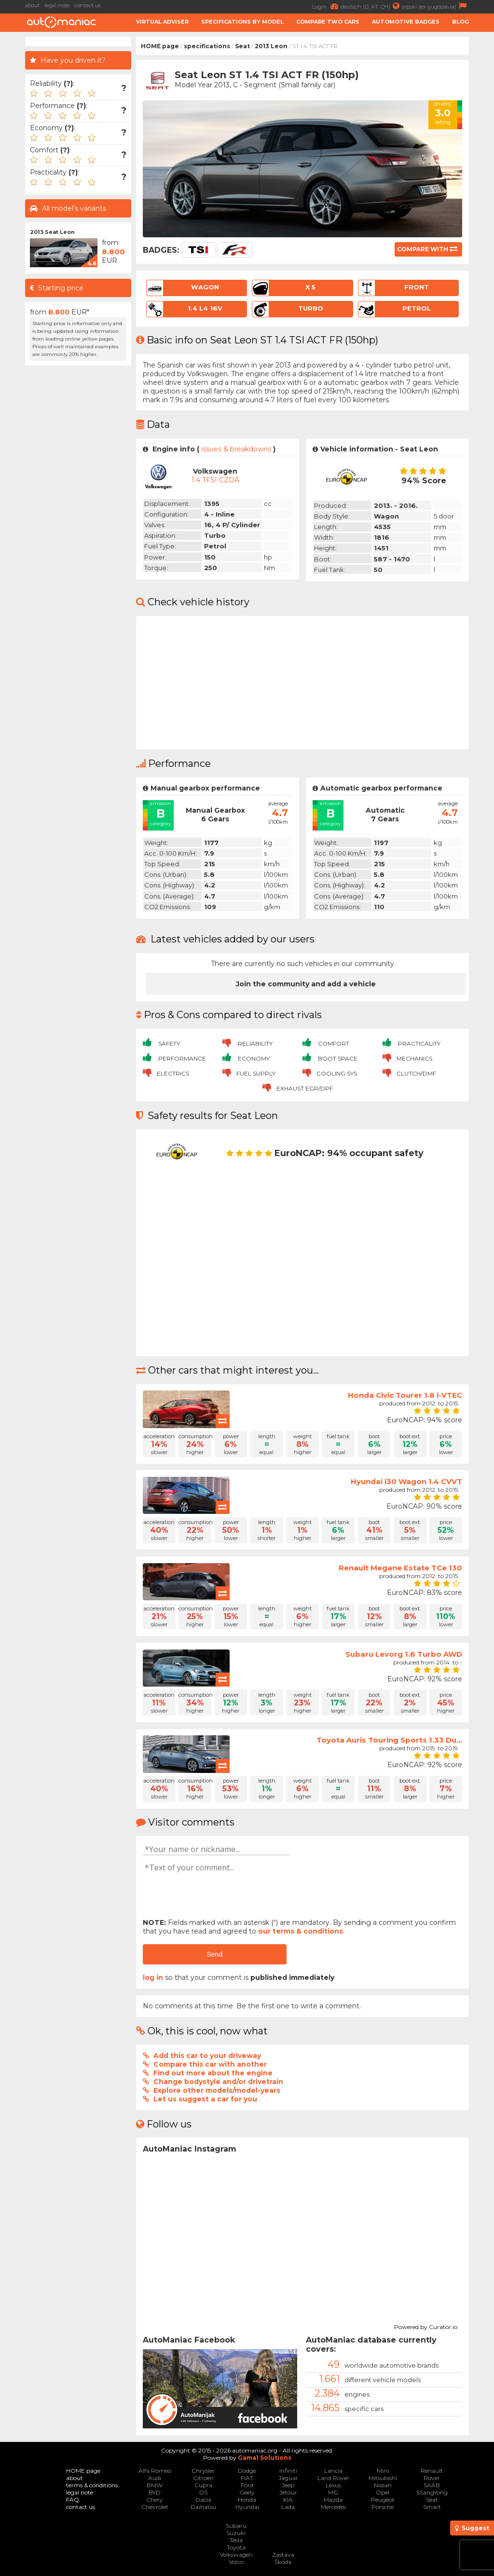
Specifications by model (242, 21)
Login (326, 6)
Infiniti (288, 2470)
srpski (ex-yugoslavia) (435, 6)
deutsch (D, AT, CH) (371, 6)
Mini (383, 2470)
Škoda (282, 2561)
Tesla (236, 2540)
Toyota (236, 2547)
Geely (247, 2492)
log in (153, 1977)
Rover (432, 2477)
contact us (87, 5)
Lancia (333, 2470)
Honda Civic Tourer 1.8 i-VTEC (405, 1395)
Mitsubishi (383, 2477)
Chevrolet (154, 2506)
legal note (56, 5)
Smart (432, 2506)
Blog (460, 21)
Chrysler (203, 2470)
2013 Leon (271, 46)
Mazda (333, 2499)
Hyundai (247, 2506)
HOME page (160, 46)
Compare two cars (327, 21)
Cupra (203, 2485)
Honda (247, 2499)
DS (203, 2492)
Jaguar (288, 2477)
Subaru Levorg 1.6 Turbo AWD (403, 1654)
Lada (288, 2506)
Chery (154, 2499)
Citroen (203, 2477)
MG (333, 2492)
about (32, 5)
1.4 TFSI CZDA (215, 480)
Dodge (247, 2470)
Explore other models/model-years (216, 2090)
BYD (155, 2492)
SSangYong (432, 2492)
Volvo (236, 2561)
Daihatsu (203, 2506)
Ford (247, 2485)
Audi (154, 2477)
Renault (432, 2470)
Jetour (288, 2492)
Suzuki (236, 2532)
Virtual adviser (162, 21)
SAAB (432, 2485)
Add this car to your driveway (207, 2055)
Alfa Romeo (154, 2470)
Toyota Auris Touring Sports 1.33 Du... (389, 1740)
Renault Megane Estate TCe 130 (400, 1567)
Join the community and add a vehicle (306, 984)
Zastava (283, 2554)
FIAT (247, 2477)
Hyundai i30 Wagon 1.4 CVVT (406, 1481)
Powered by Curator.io (425, 2325)
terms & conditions (92, 2485)
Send (214, 1954)
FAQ (72, 2499)
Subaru (236, 2525)
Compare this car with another (210, 2064)
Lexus (333, 2485)
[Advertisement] (78, 515)
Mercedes (333, 2506)
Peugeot (383, 2499)
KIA (288, 2499)
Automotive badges (405, 21)
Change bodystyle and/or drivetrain (218, 2081)
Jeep (288, 2485)
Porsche (382, 2506)
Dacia (203, 2499)
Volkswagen (236, 2554)
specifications (207, 46)
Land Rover (333, 2477)
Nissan (383, 2485)
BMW (155, 2485)
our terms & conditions (300, 1931)
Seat (242, 46)
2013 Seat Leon (52, 232)
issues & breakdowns (236, 449)
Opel (382, 2492)
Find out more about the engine (213, 2073)
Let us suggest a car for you (205, 2099)
